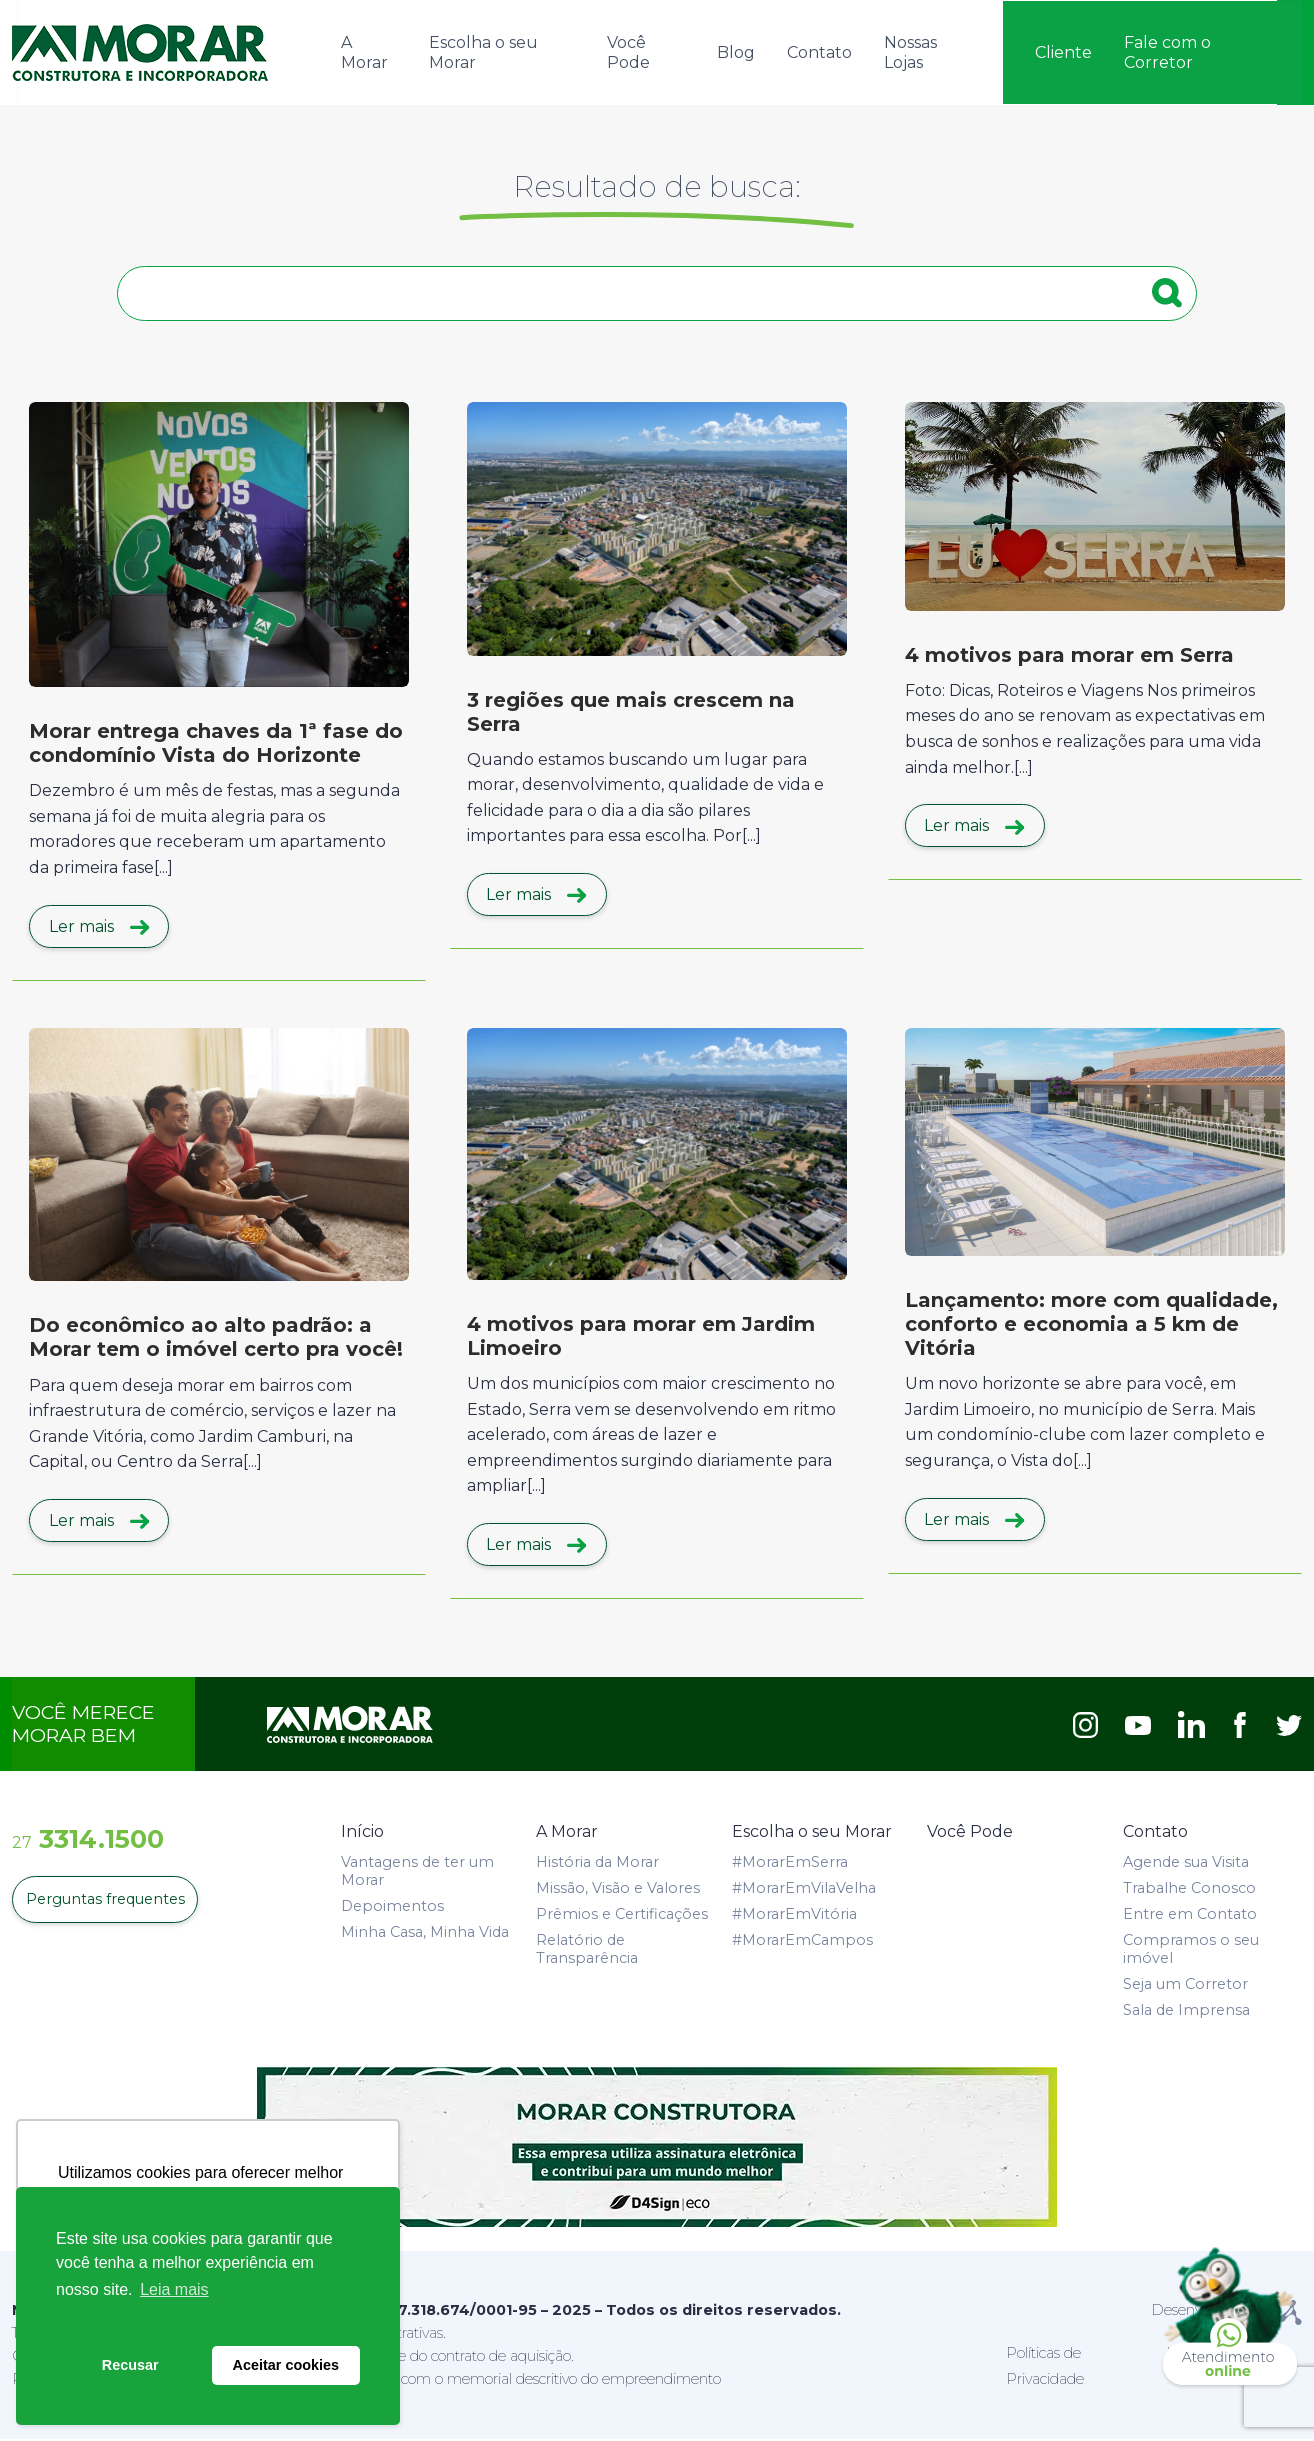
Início (362, 1833)
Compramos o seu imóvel (1191, 1950)
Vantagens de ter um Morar (417, 1872)
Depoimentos (392, 1907)
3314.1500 (88, 1840)
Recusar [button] (130, 2365)
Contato (819, 51)
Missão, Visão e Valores (618, 1889)
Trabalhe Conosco (1189, 1889)
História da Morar (597, 1863)
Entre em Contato (1190, 1915)
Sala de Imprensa (1186, 2011)
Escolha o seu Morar (483, 51)
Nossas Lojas (910, 51)
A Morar (364, 51)
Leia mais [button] (174, 2289)
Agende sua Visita (1186, 1863)
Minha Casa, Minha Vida (425, 1933)
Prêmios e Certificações (622, 1915)
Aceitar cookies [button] (286, 2365)
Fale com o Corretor (1167, 51)
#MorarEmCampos (802, 1941)
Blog (736, 51)
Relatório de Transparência (587, 1950)
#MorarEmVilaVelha (804, 1889)
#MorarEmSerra (790, 1863)
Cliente (1063, 51)
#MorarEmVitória (794, 1915)
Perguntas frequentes (103, 1901)
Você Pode (628, 51)
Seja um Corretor (1185, 1985)
